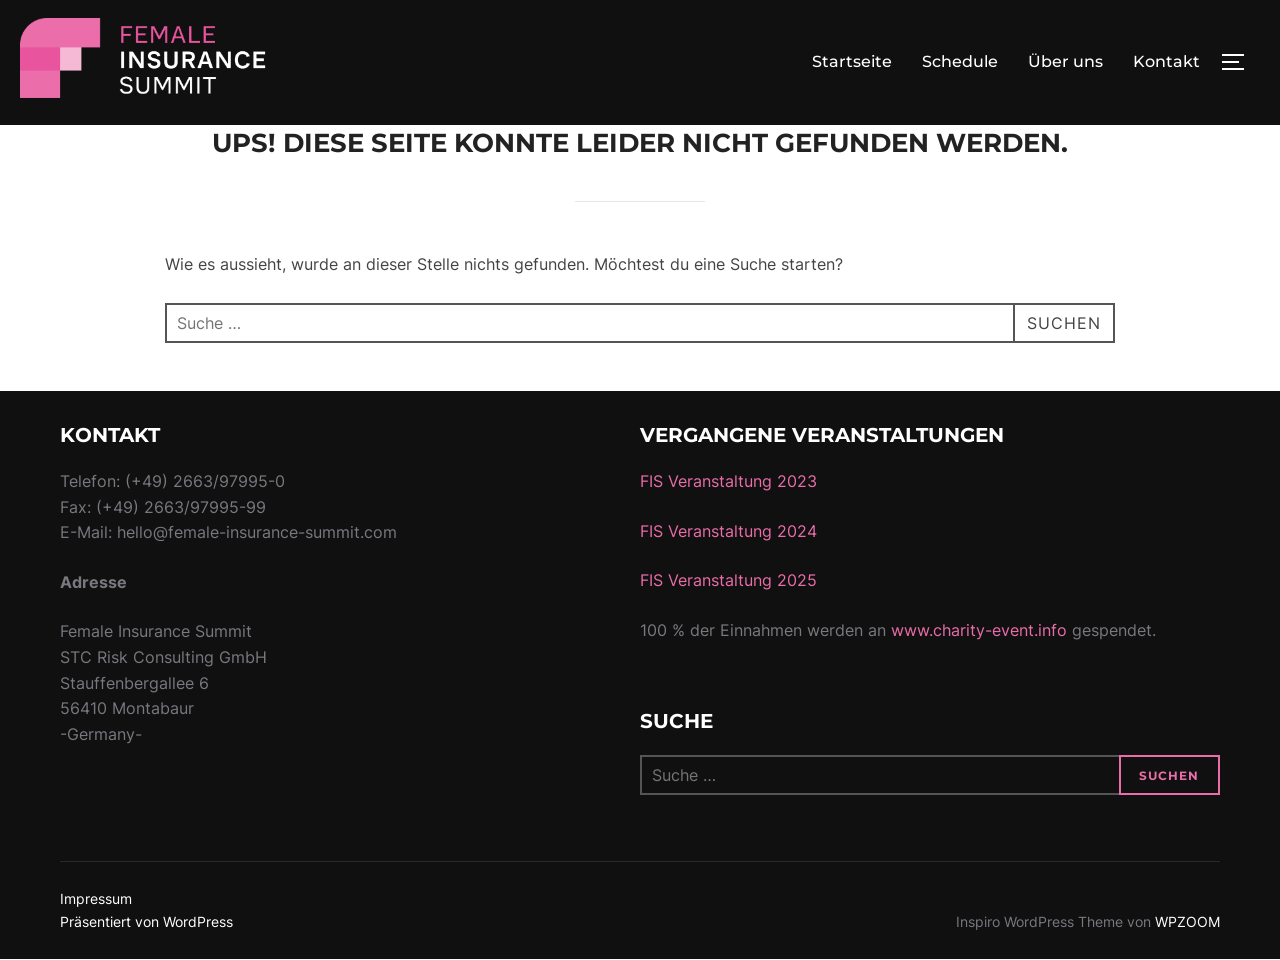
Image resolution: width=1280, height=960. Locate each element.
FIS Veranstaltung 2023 (728, 481)
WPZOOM (1187, 921)
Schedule (960, 61)
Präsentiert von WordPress (146, 921)
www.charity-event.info (979, 630)
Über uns (1065, 61)
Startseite (852, 61)
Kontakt (1166, 61)
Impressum (96, 898)
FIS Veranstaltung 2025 (728, 580)
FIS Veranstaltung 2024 (728, 531)
